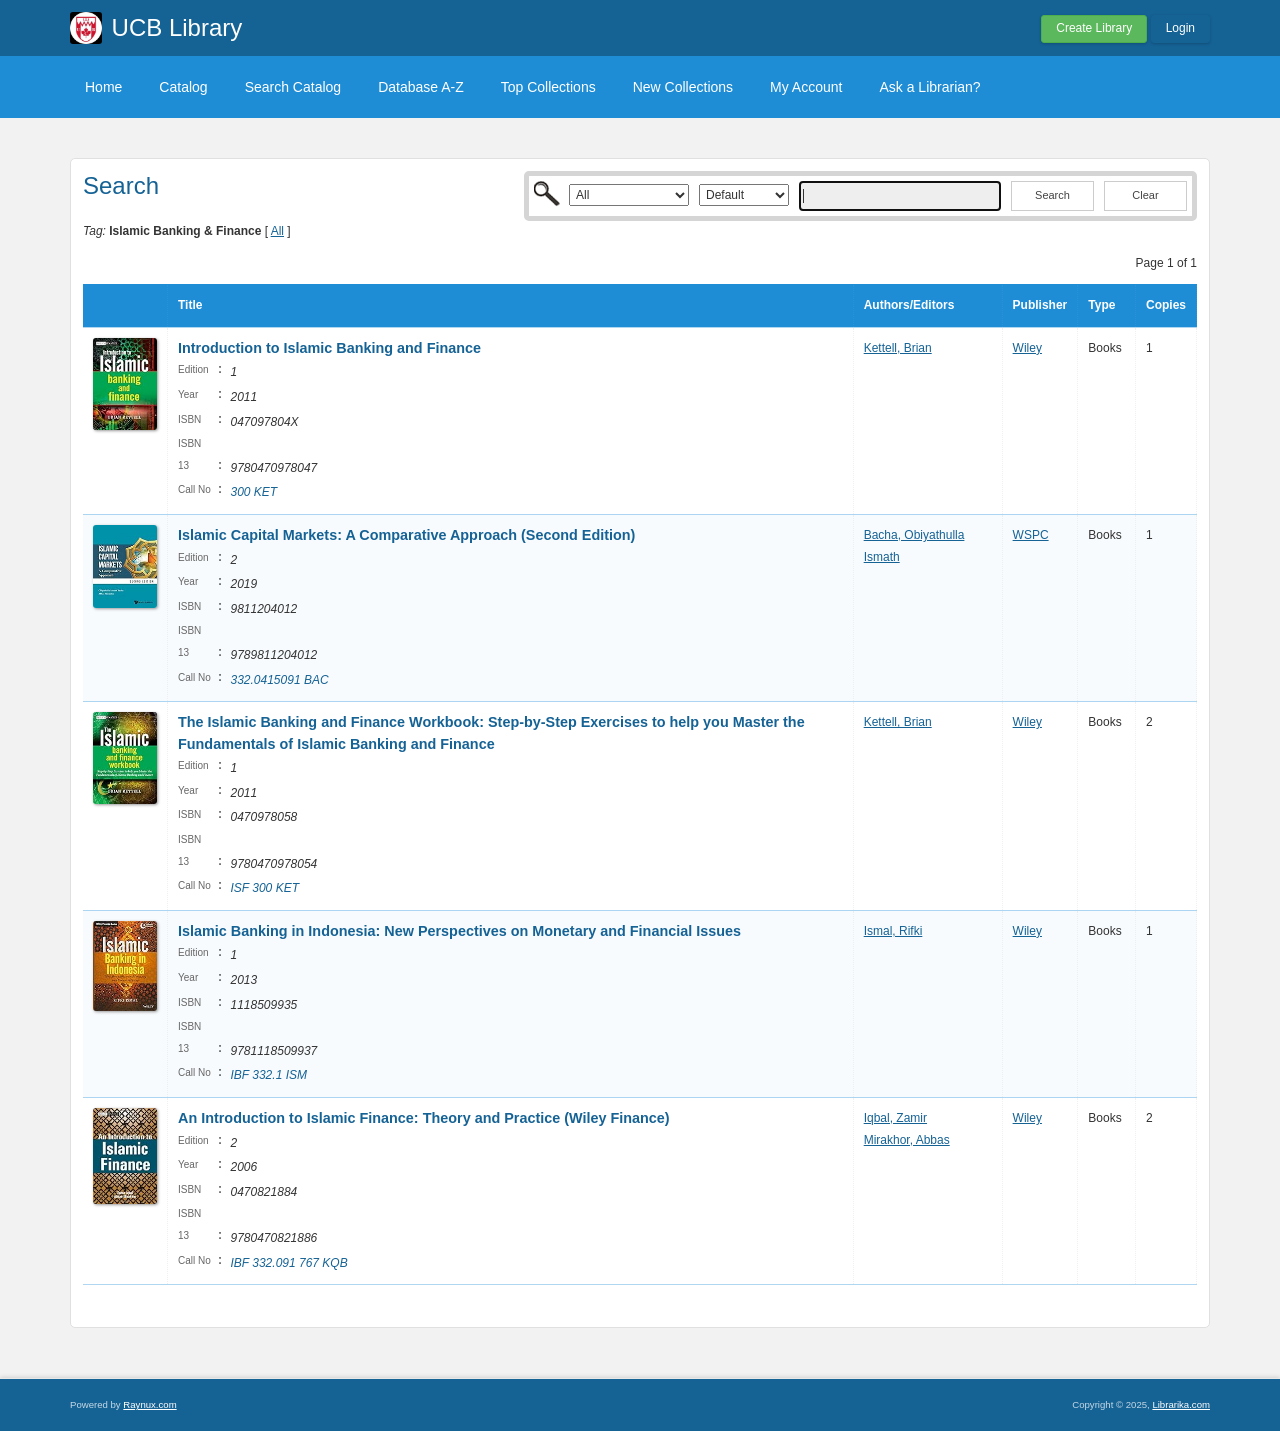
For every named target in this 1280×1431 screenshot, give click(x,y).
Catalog (183, 87)
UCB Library (177, 27)
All (277, 231)
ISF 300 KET (264, 888)
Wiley (1027, 348)
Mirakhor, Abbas (907, 1140)
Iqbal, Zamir (895, 1118)
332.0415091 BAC (279, 680)
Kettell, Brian (898, 348)
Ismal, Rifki (893, 931)
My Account (806, 87)
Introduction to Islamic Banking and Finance (329, 348)
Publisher (1040, 305)
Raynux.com (149, 1404)
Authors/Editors (909, 305)
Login (1180, 28)
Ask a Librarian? (929, 87)
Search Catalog (293, 87)
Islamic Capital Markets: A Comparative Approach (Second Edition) (406, 535)
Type (1101, 305)
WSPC (1031, 535)
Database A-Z (421, 87)
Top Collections (548, 87)
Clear (1145, 195)
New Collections (683, 87)
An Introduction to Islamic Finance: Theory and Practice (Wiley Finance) (424, 1118)
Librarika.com (1181, 1404)
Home (103, 87)
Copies (1166, 305)
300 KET (253, 492)
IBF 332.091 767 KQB (288, 1263)
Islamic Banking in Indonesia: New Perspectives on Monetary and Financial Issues (459, 931)
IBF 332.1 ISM (268, 1075)
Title (190, 305)
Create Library (1094, 28)
